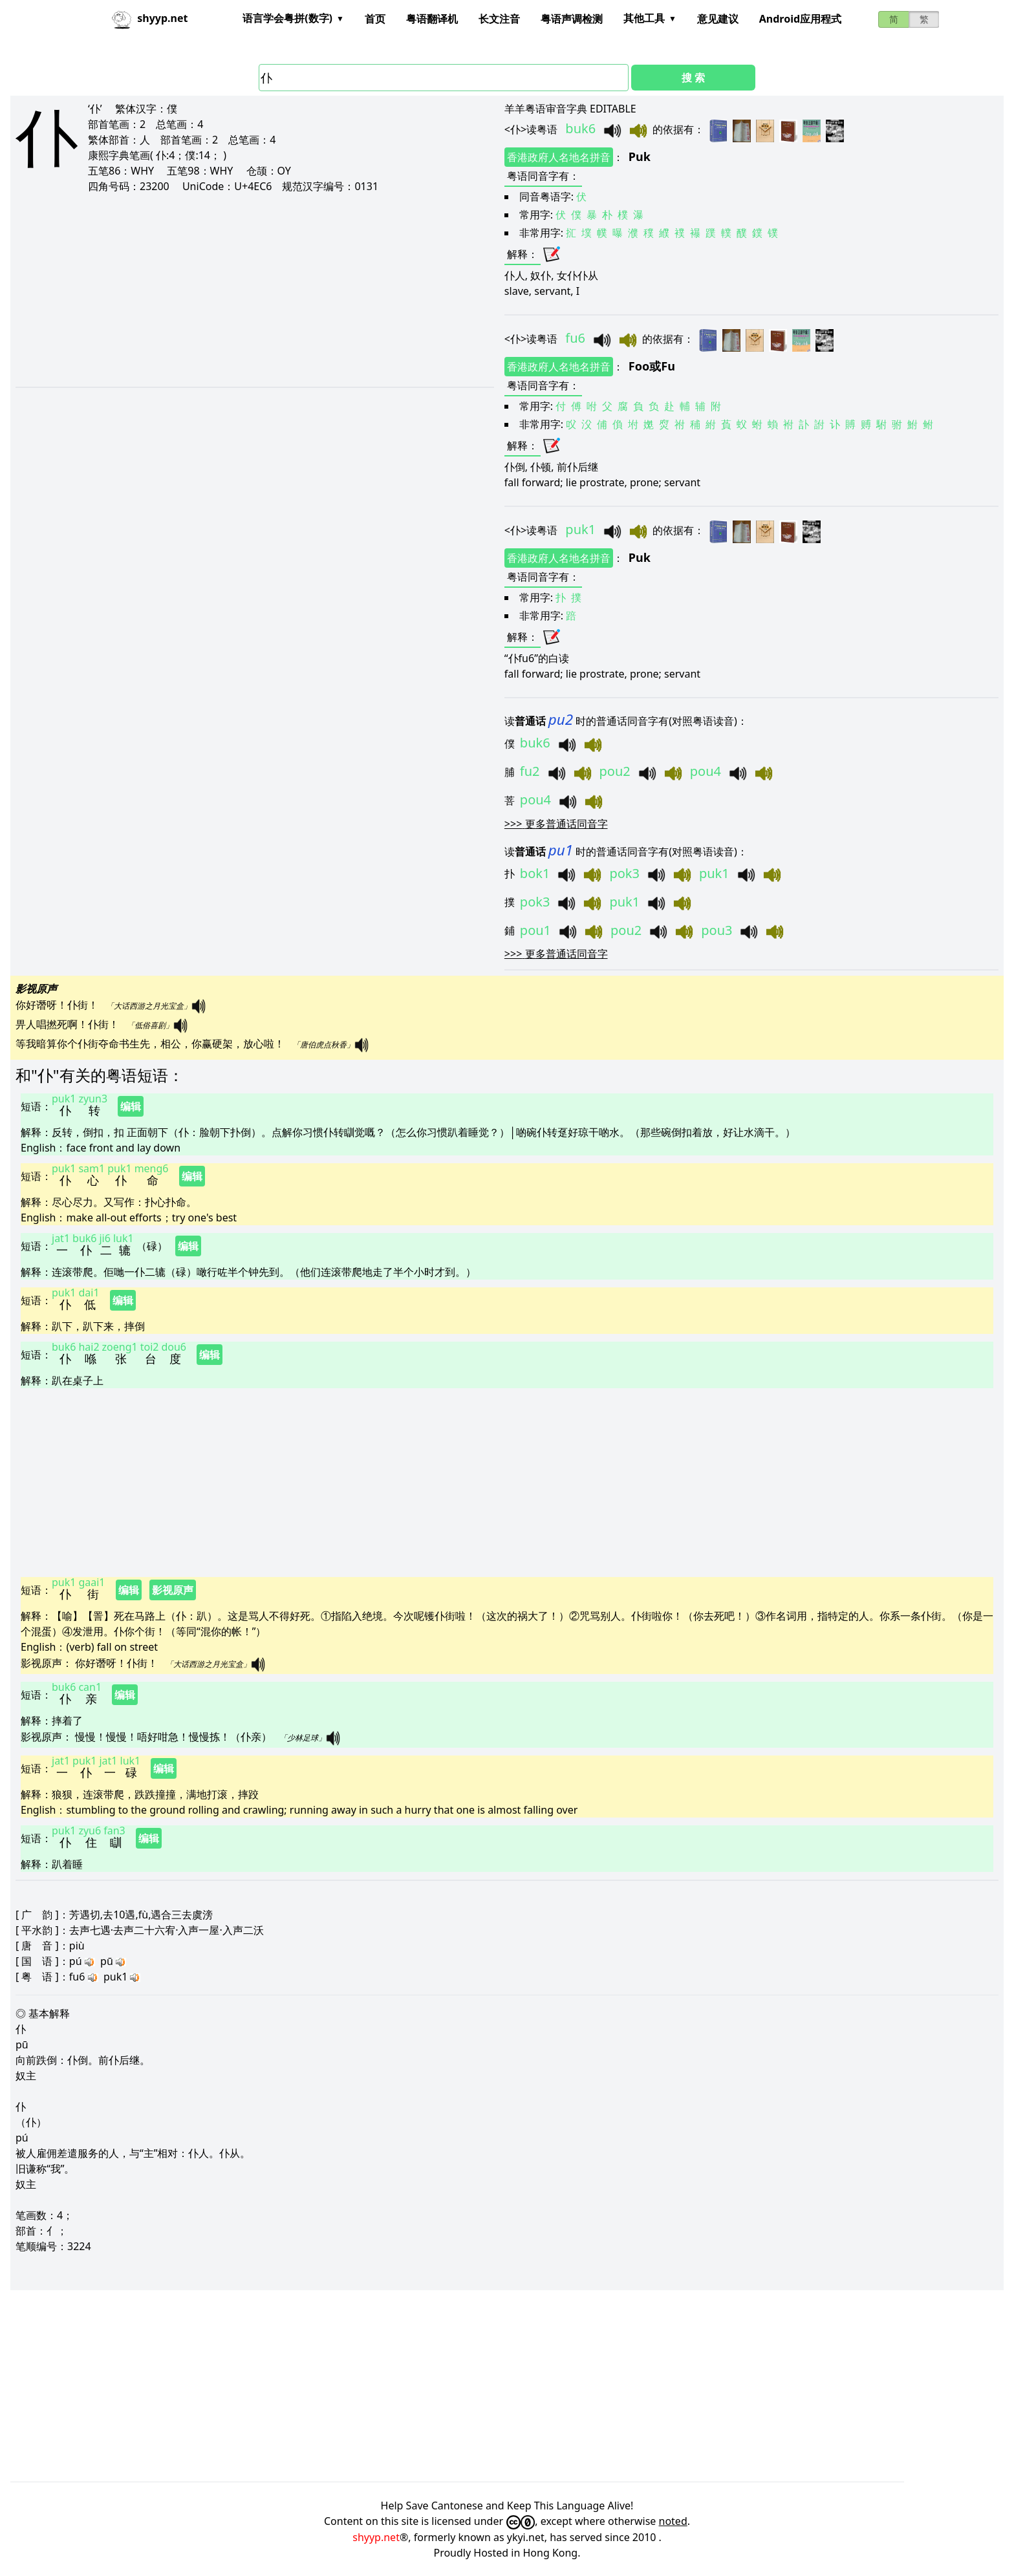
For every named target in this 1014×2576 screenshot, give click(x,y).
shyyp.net (376, 2537)
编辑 (130, 1106)
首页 (375, 19)
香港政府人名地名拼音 (558, 157)
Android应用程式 (800, 19)
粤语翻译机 (432, 19)
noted (673, 2521)
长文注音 (499, 19)
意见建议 (718, 19)
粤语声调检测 (572, 19)
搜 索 (693, 77)
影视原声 (172, 1590)
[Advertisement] (223, 289)
